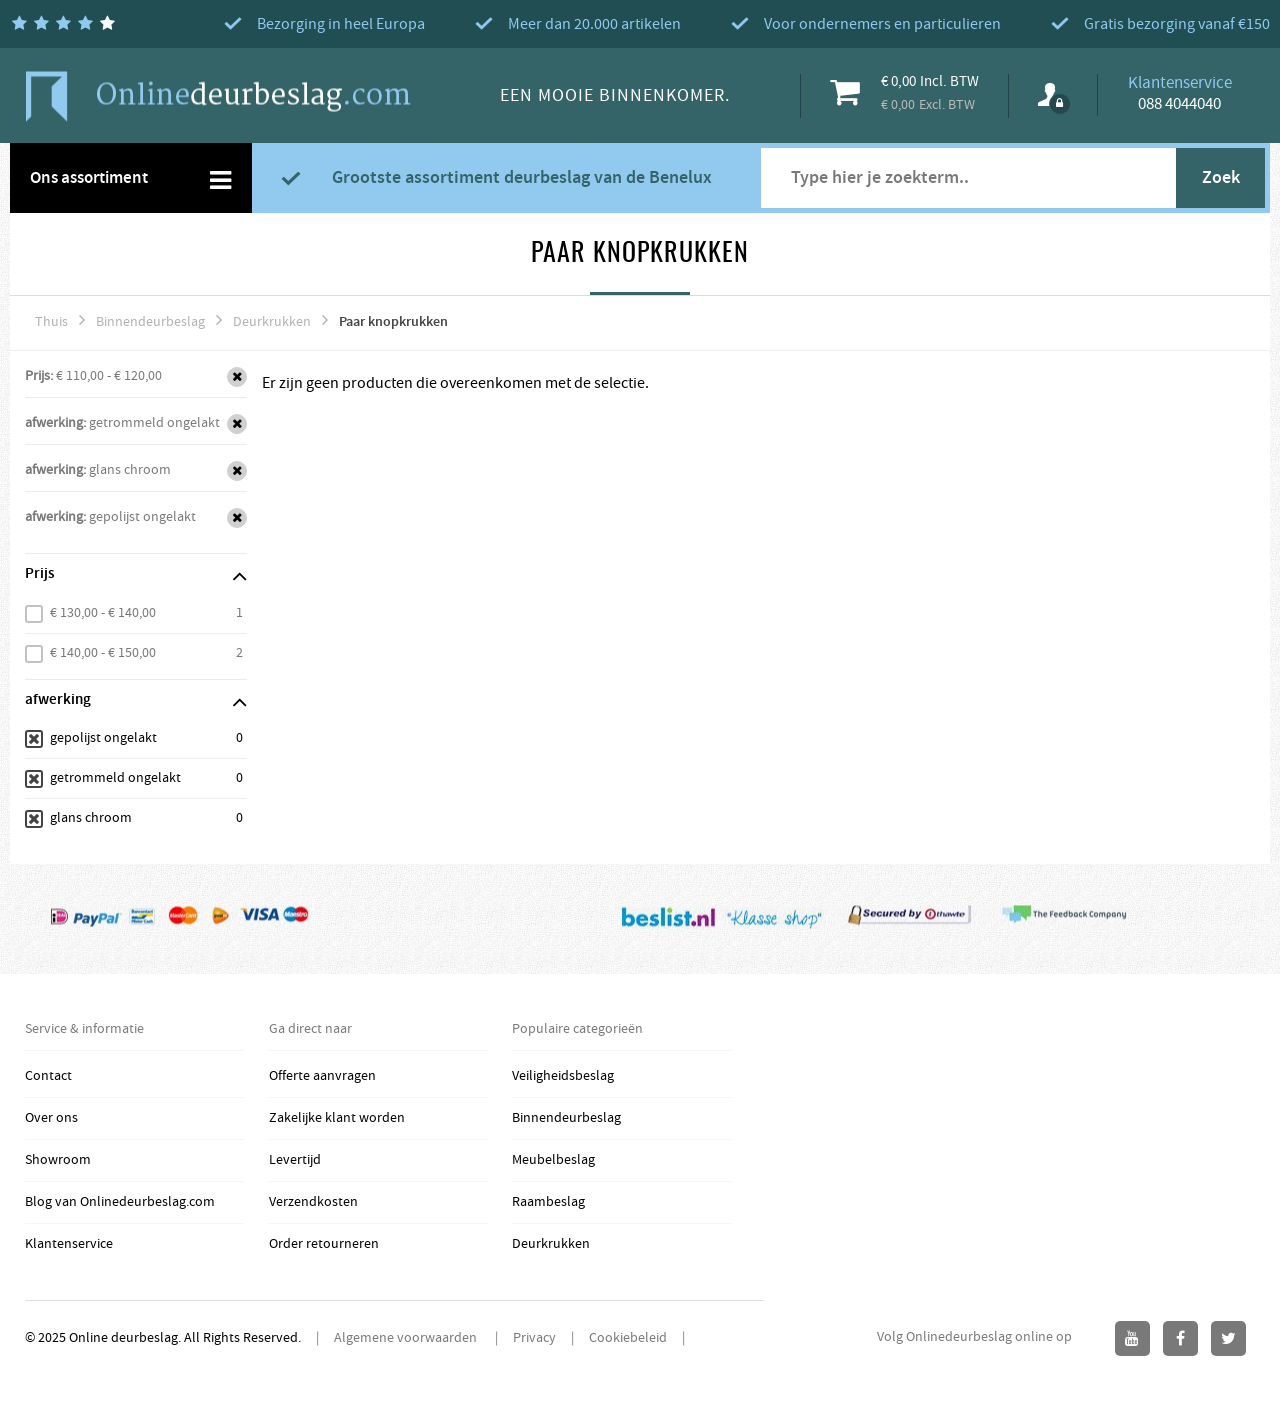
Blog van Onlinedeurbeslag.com (120, 1202)
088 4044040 (1179, 104)
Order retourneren (324, 1244)
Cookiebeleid (628, 1338)
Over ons (51, 1118)
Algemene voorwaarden (407, 1338)
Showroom (58, 1160)
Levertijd (295, 1160)
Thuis (51, 322)
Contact (48, 1076)
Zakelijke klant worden (337, 1118)
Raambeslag (548, 1202)
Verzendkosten (313, 1202)
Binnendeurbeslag (150, 322)
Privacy (534, 1338)
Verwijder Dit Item (237, 377)
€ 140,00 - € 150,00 (103, 653)
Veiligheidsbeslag (563, 1076)
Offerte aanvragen (322, 1076)
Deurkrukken (272, 322)
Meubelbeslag (553, 1160)
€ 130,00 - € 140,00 (103, 613)
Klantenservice (69, 1244)
